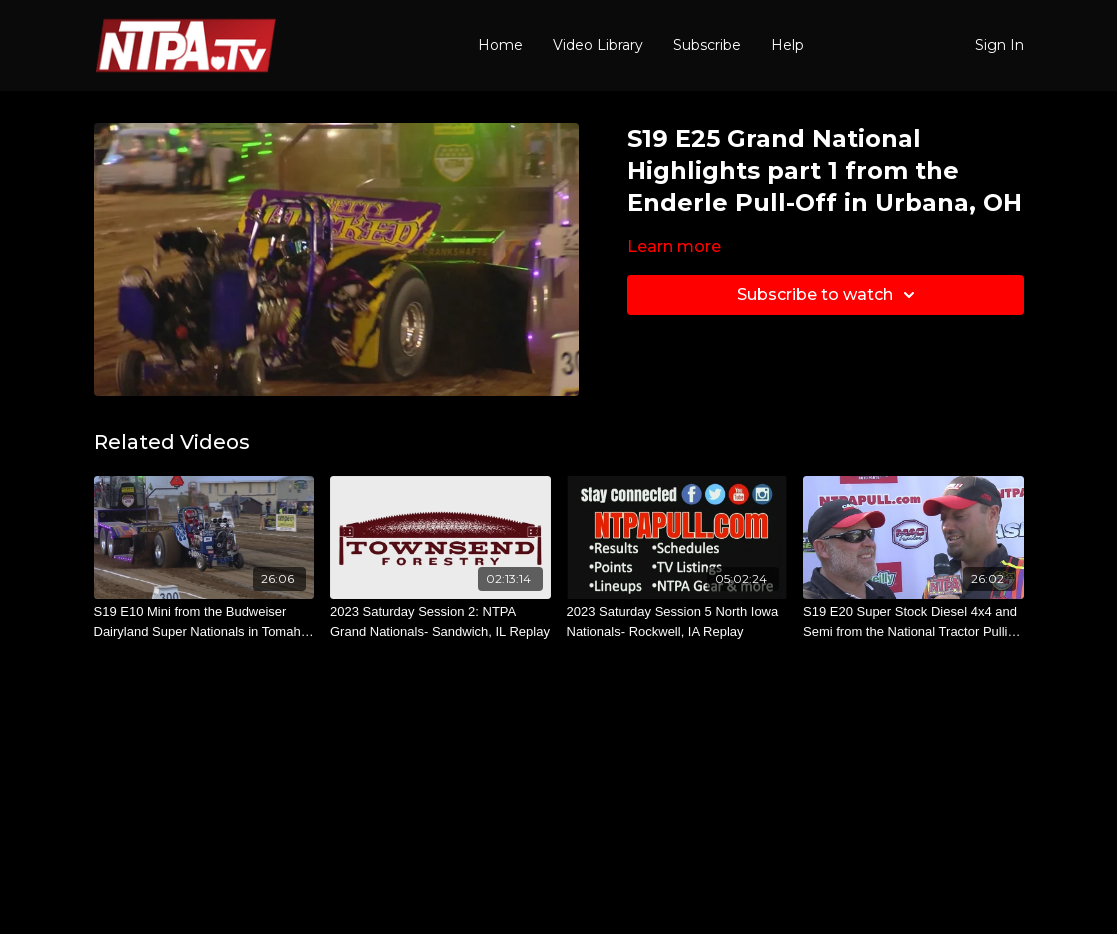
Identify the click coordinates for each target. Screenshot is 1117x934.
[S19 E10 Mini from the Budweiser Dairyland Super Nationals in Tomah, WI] (204, 621)
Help (787, 45)
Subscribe (707, 45)
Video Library (598, 45)
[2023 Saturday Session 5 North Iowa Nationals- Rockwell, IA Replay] (677, 621)
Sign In (999, 45)
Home (500, 45)
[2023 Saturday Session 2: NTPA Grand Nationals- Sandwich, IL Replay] (440, 621)
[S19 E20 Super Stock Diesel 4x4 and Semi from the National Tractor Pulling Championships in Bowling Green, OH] (913, 621)
